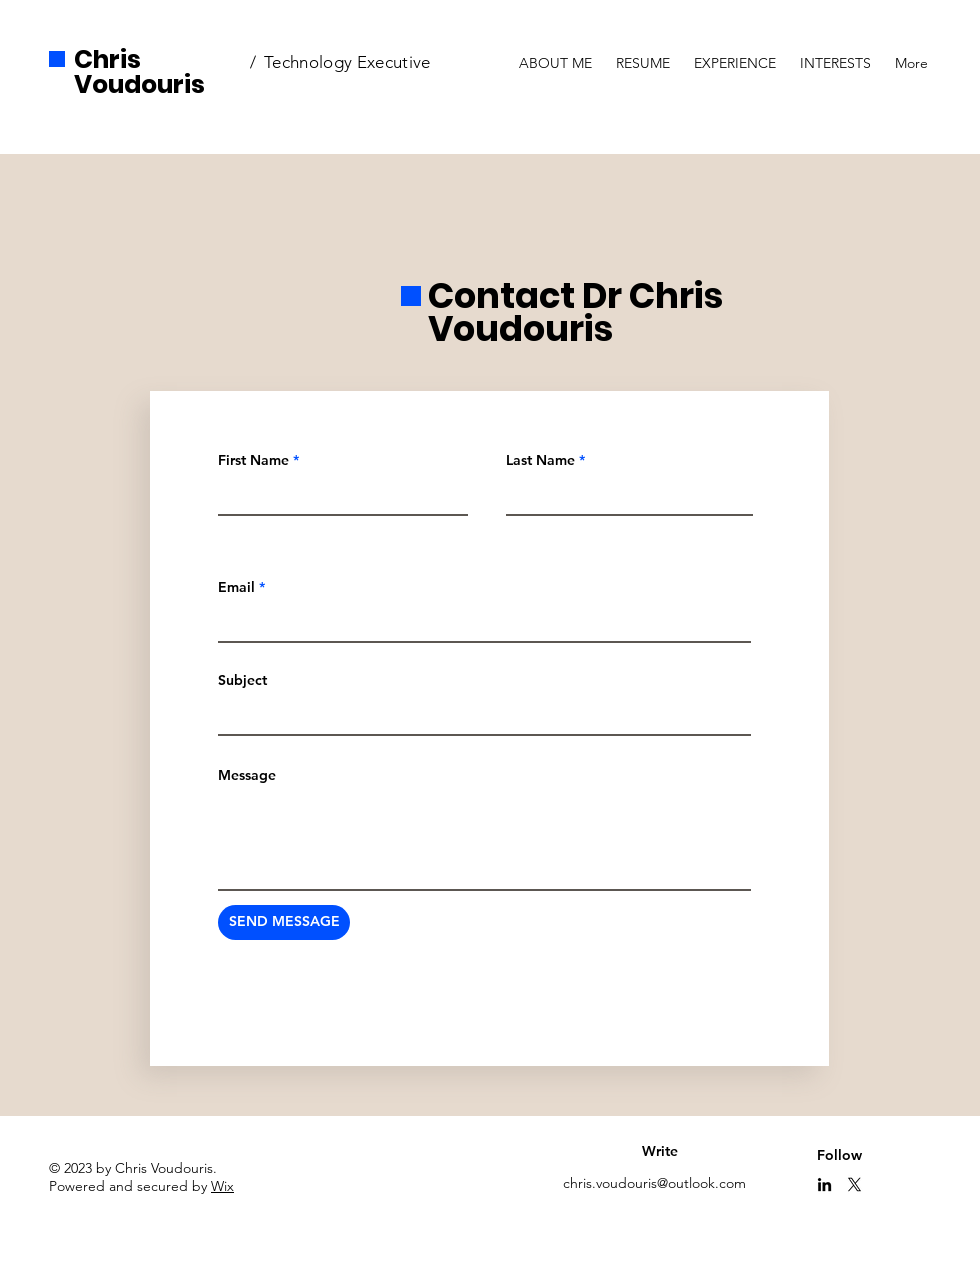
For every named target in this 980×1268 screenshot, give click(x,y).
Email (236, 587)
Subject (242, 680)
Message (247, 775)
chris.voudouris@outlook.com (654, 1183)
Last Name (540, 460)
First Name (253, 460)
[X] (854, 1184)
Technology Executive (347, 62)
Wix (222, 1186)
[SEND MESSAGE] (284, 922)
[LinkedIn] (824, 1184)
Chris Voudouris (139, 72)
